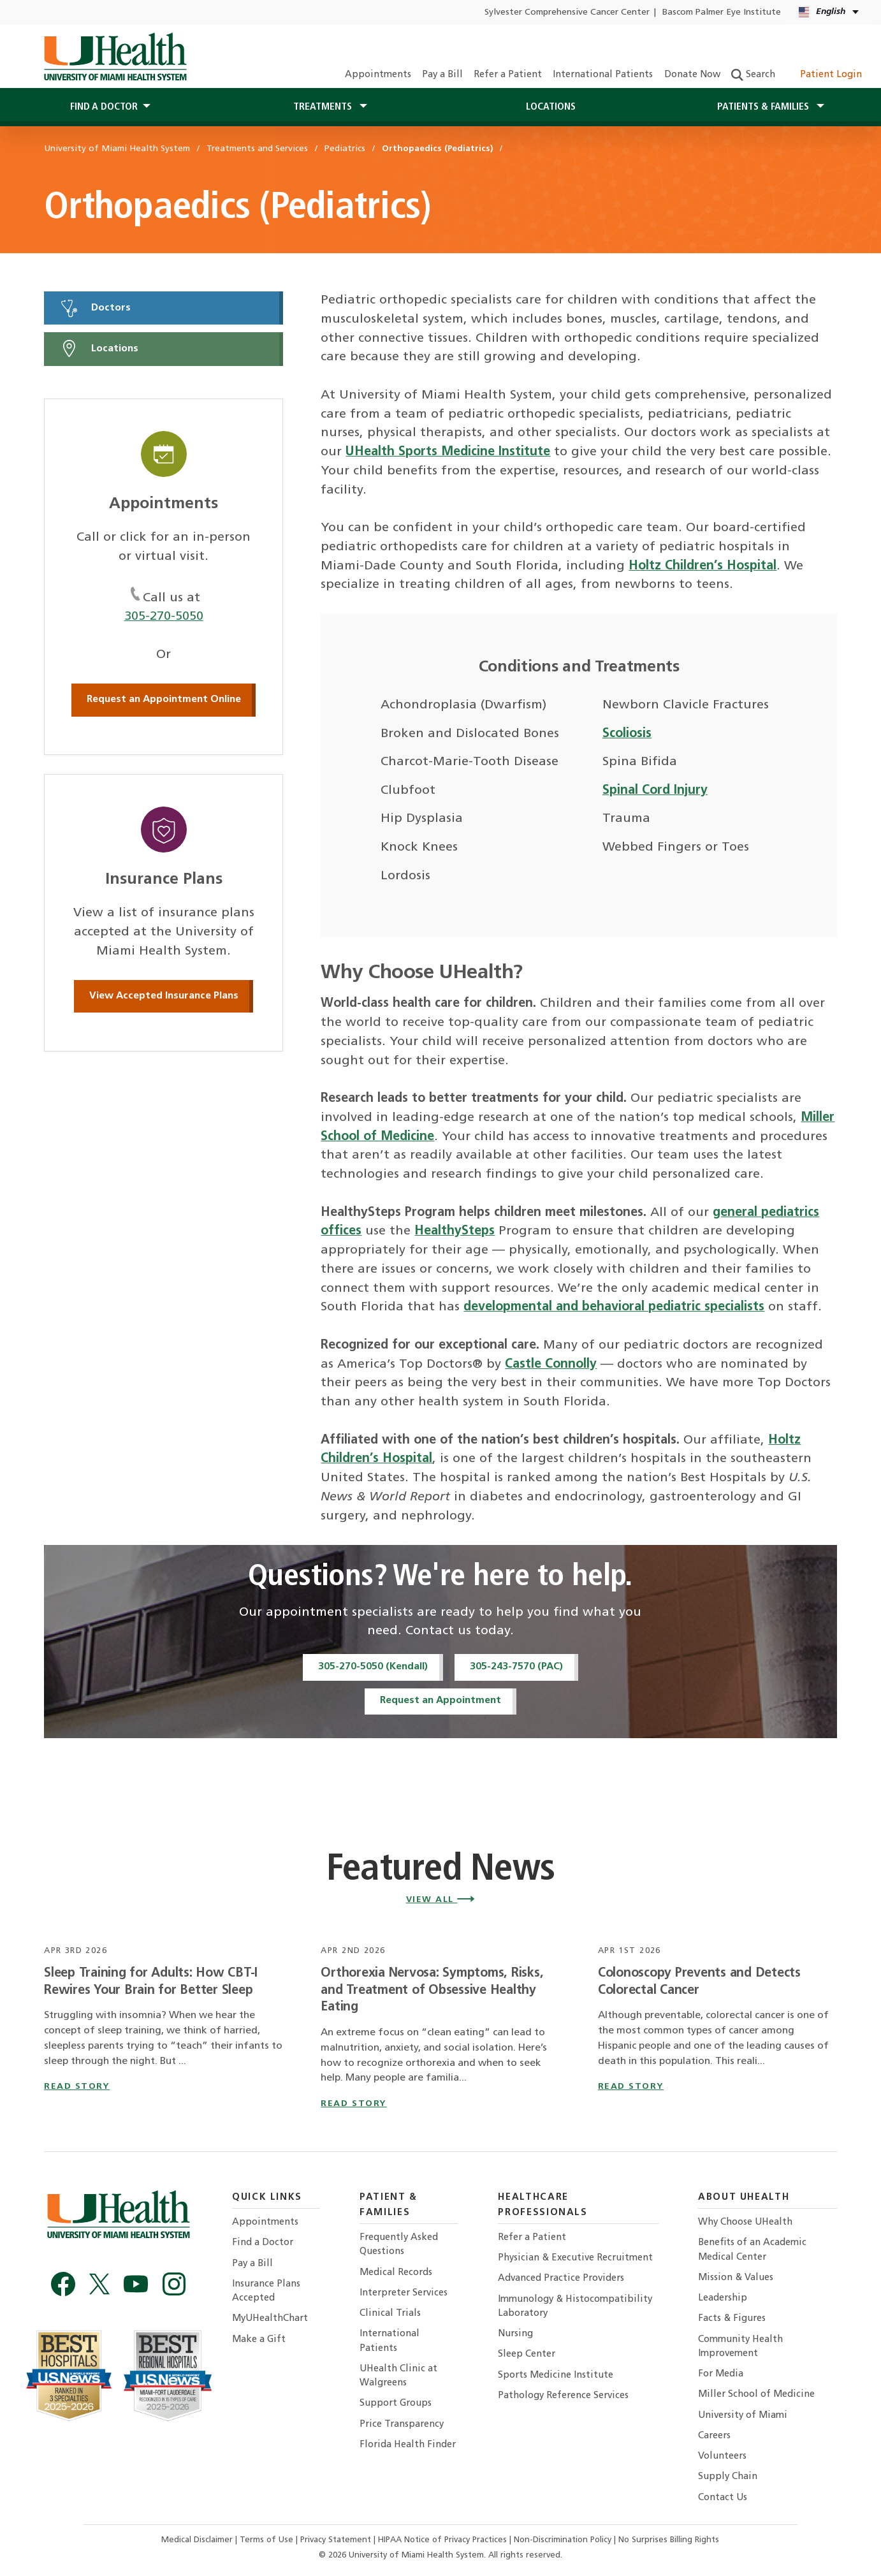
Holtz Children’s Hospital (702, 566)
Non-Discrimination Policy (562, 2540)
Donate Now (692, 75)
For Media (720, 2374)
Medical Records (396, 2273)
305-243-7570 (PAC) (516, 1667)
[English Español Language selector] (830, 12)
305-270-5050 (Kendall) (373, 1667)
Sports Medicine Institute (555, 2375)
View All (441, 1900)
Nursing (515, 2334)
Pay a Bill (442, 75)
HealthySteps (454, 1231)
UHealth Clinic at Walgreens (398, 2376)
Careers (714, 2436)
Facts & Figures (732, 2319)
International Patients (603, 75)
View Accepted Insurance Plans (163, 996)
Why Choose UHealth (745, 2222)
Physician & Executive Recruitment (575, 2258)
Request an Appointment (440, 1700)
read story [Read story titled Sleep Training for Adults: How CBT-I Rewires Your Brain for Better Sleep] (77, 2086)
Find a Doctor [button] (104, 107)
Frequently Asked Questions (399, 2245)
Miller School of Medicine (756, 2394)
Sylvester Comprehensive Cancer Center (567, 12)
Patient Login (824, 75)
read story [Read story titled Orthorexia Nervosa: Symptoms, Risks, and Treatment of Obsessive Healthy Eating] (353, 2104)
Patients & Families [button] (764, 107)
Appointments (378, 75)
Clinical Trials (390, 2313)
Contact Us (722, 2498)
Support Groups (396, 2403)
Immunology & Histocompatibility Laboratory (575, 2306)
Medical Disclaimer (198, 2540)
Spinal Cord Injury (655, 790)
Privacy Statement (337, 2540)
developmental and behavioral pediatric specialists (613, 1307)
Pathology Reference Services (563, 2396)
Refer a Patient (508, 75)
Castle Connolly (551, 1364)
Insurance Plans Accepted (266, 2291)
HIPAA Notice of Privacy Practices (442, 2540)
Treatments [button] (323, 107)
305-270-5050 (163, 616)
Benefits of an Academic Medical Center (752, 2250)
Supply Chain (727, 2477)
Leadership (722, 2298)
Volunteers (722, 2456)
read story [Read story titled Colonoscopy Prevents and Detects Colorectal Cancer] (631, 2086)
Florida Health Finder (408, 2445)
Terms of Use (268, 2540)
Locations (551, 107)
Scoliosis (627, 734)
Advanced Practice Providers (561, 2278)
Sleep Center (526, 2354)
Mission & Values (735, 2278)
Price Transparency (402, 2424)
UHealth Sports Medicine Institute (448, 452)
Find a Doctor (262, 2243)
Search (753, 75)
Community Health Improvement (740, 2347)
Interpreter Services (404, 2293)
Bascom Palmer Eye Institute (721, 12)
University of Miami (742, 2415)
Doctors (95, 308)
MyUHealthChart (270, 2319)
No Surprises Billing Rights (668, 2540)
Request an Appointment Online (164, 699)
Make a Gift (259, 2340)
